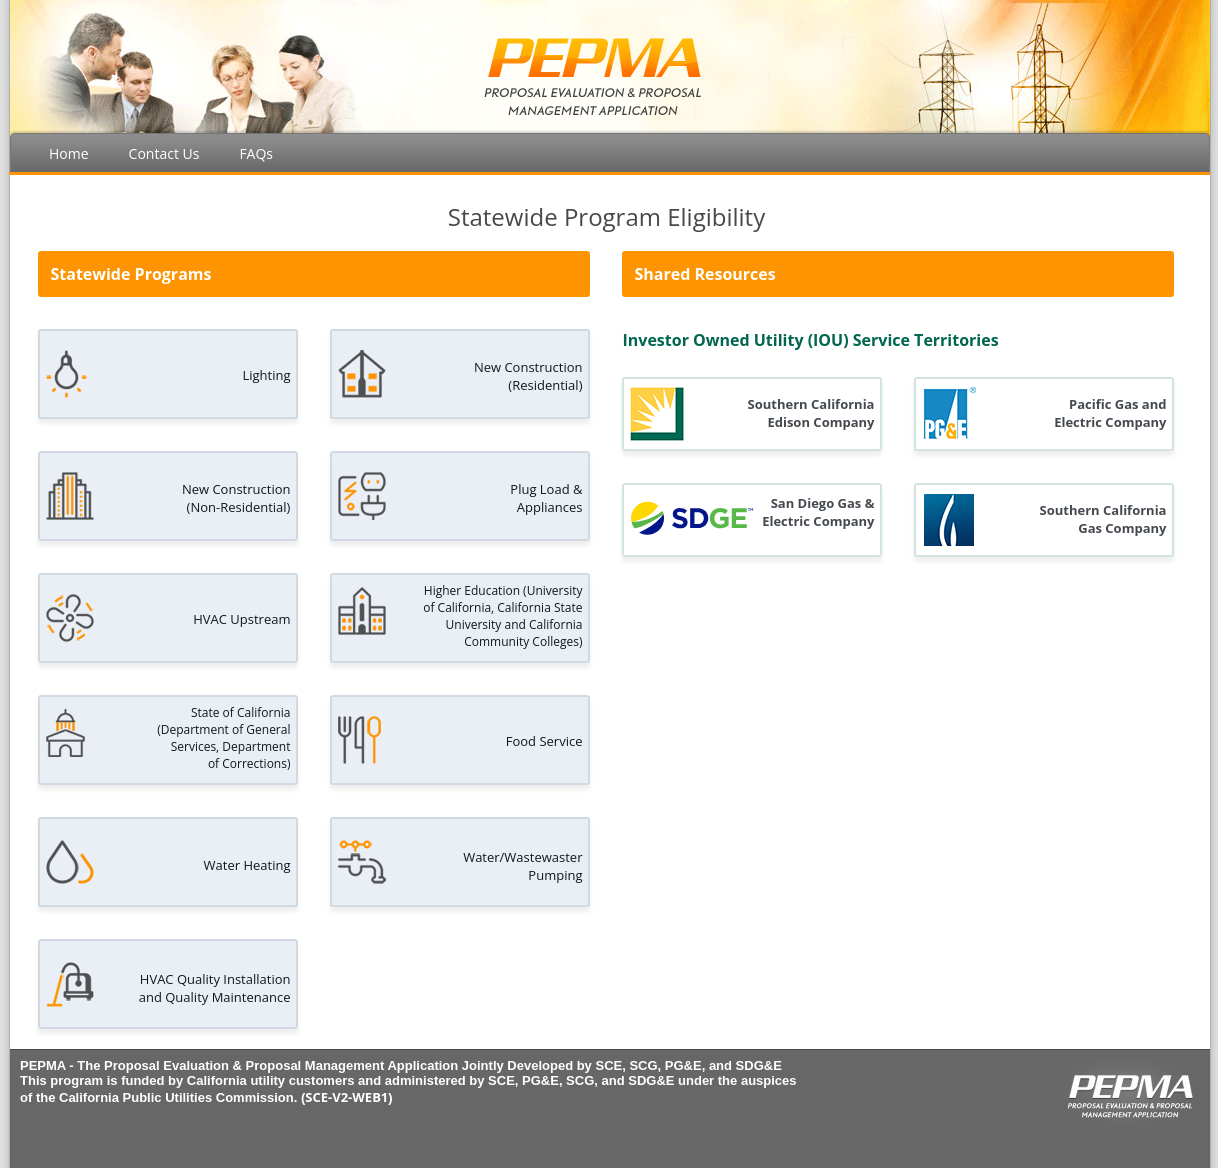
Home (69, 153)
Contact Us (164, 153)
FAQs (256, 153)
